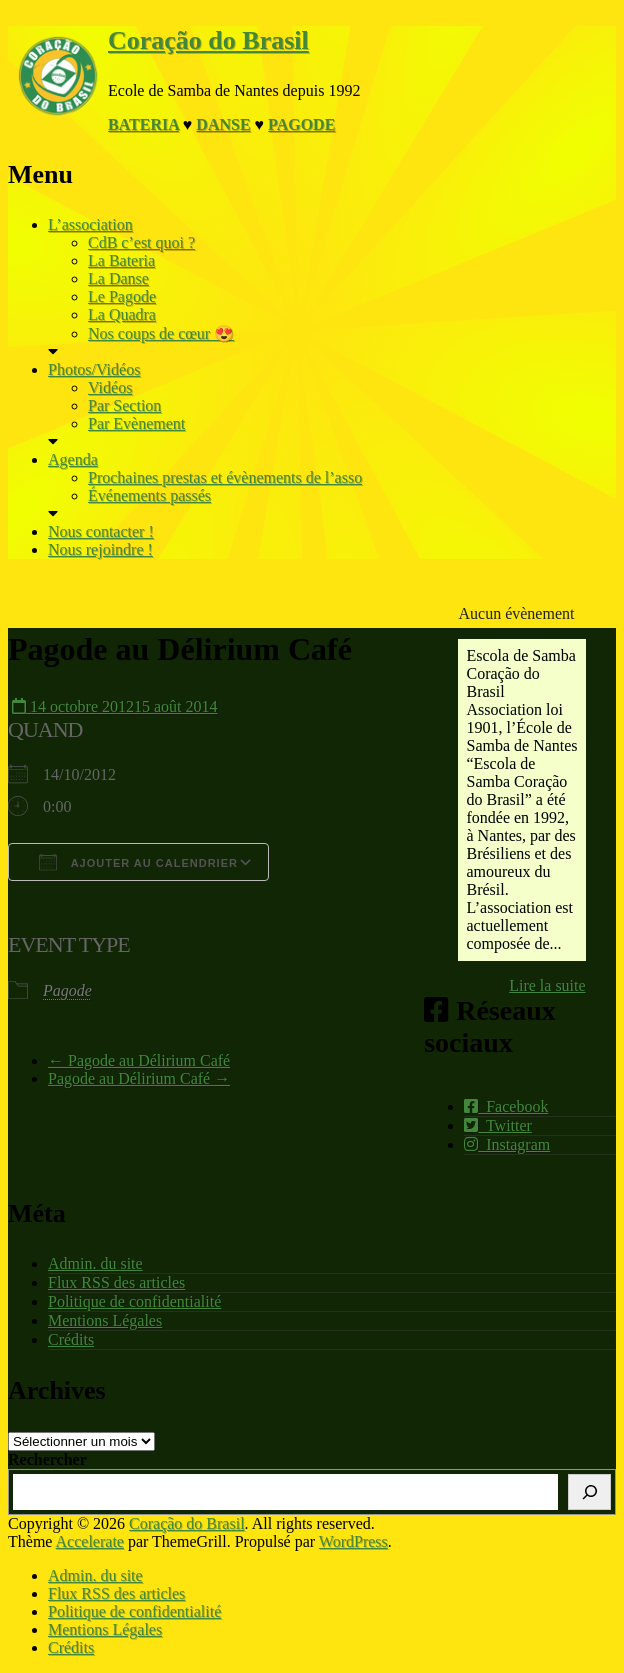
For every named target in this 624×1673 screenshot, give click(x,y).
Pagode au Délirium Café (139, 1060)
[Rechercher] (589, 1492)
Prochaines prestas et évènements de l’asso (225, 477)
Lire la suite (547, 985)
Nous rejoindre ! (100, 549)
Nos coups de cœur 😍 (161, 333)
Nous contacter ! (101, 531)
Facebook (506, 1106)
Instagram (507, 1144)
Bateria (143, 124)
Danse (223, 124)
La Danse (118, 278)
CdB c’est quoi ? (141, 242)
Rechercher (47, 1459)
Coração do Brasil (208, 40)
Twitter (498, 1125)
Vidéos (110, 387)
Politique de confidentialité (134, 1301)
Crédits (71, 1339)
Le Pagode (122, 296)
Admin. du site (95, 1263)
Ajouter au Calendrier (138, 862)
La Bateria (121, 260)
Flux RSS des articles (116, 1282)
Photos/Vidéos (94, 369)
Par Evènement (136, 423)
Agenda (73, 459)
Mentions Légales (105, 1320)
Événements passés (149, 495)
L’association (90, 224)
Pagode (301, 124)
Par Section (124, 405)
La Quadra (122, 314)
